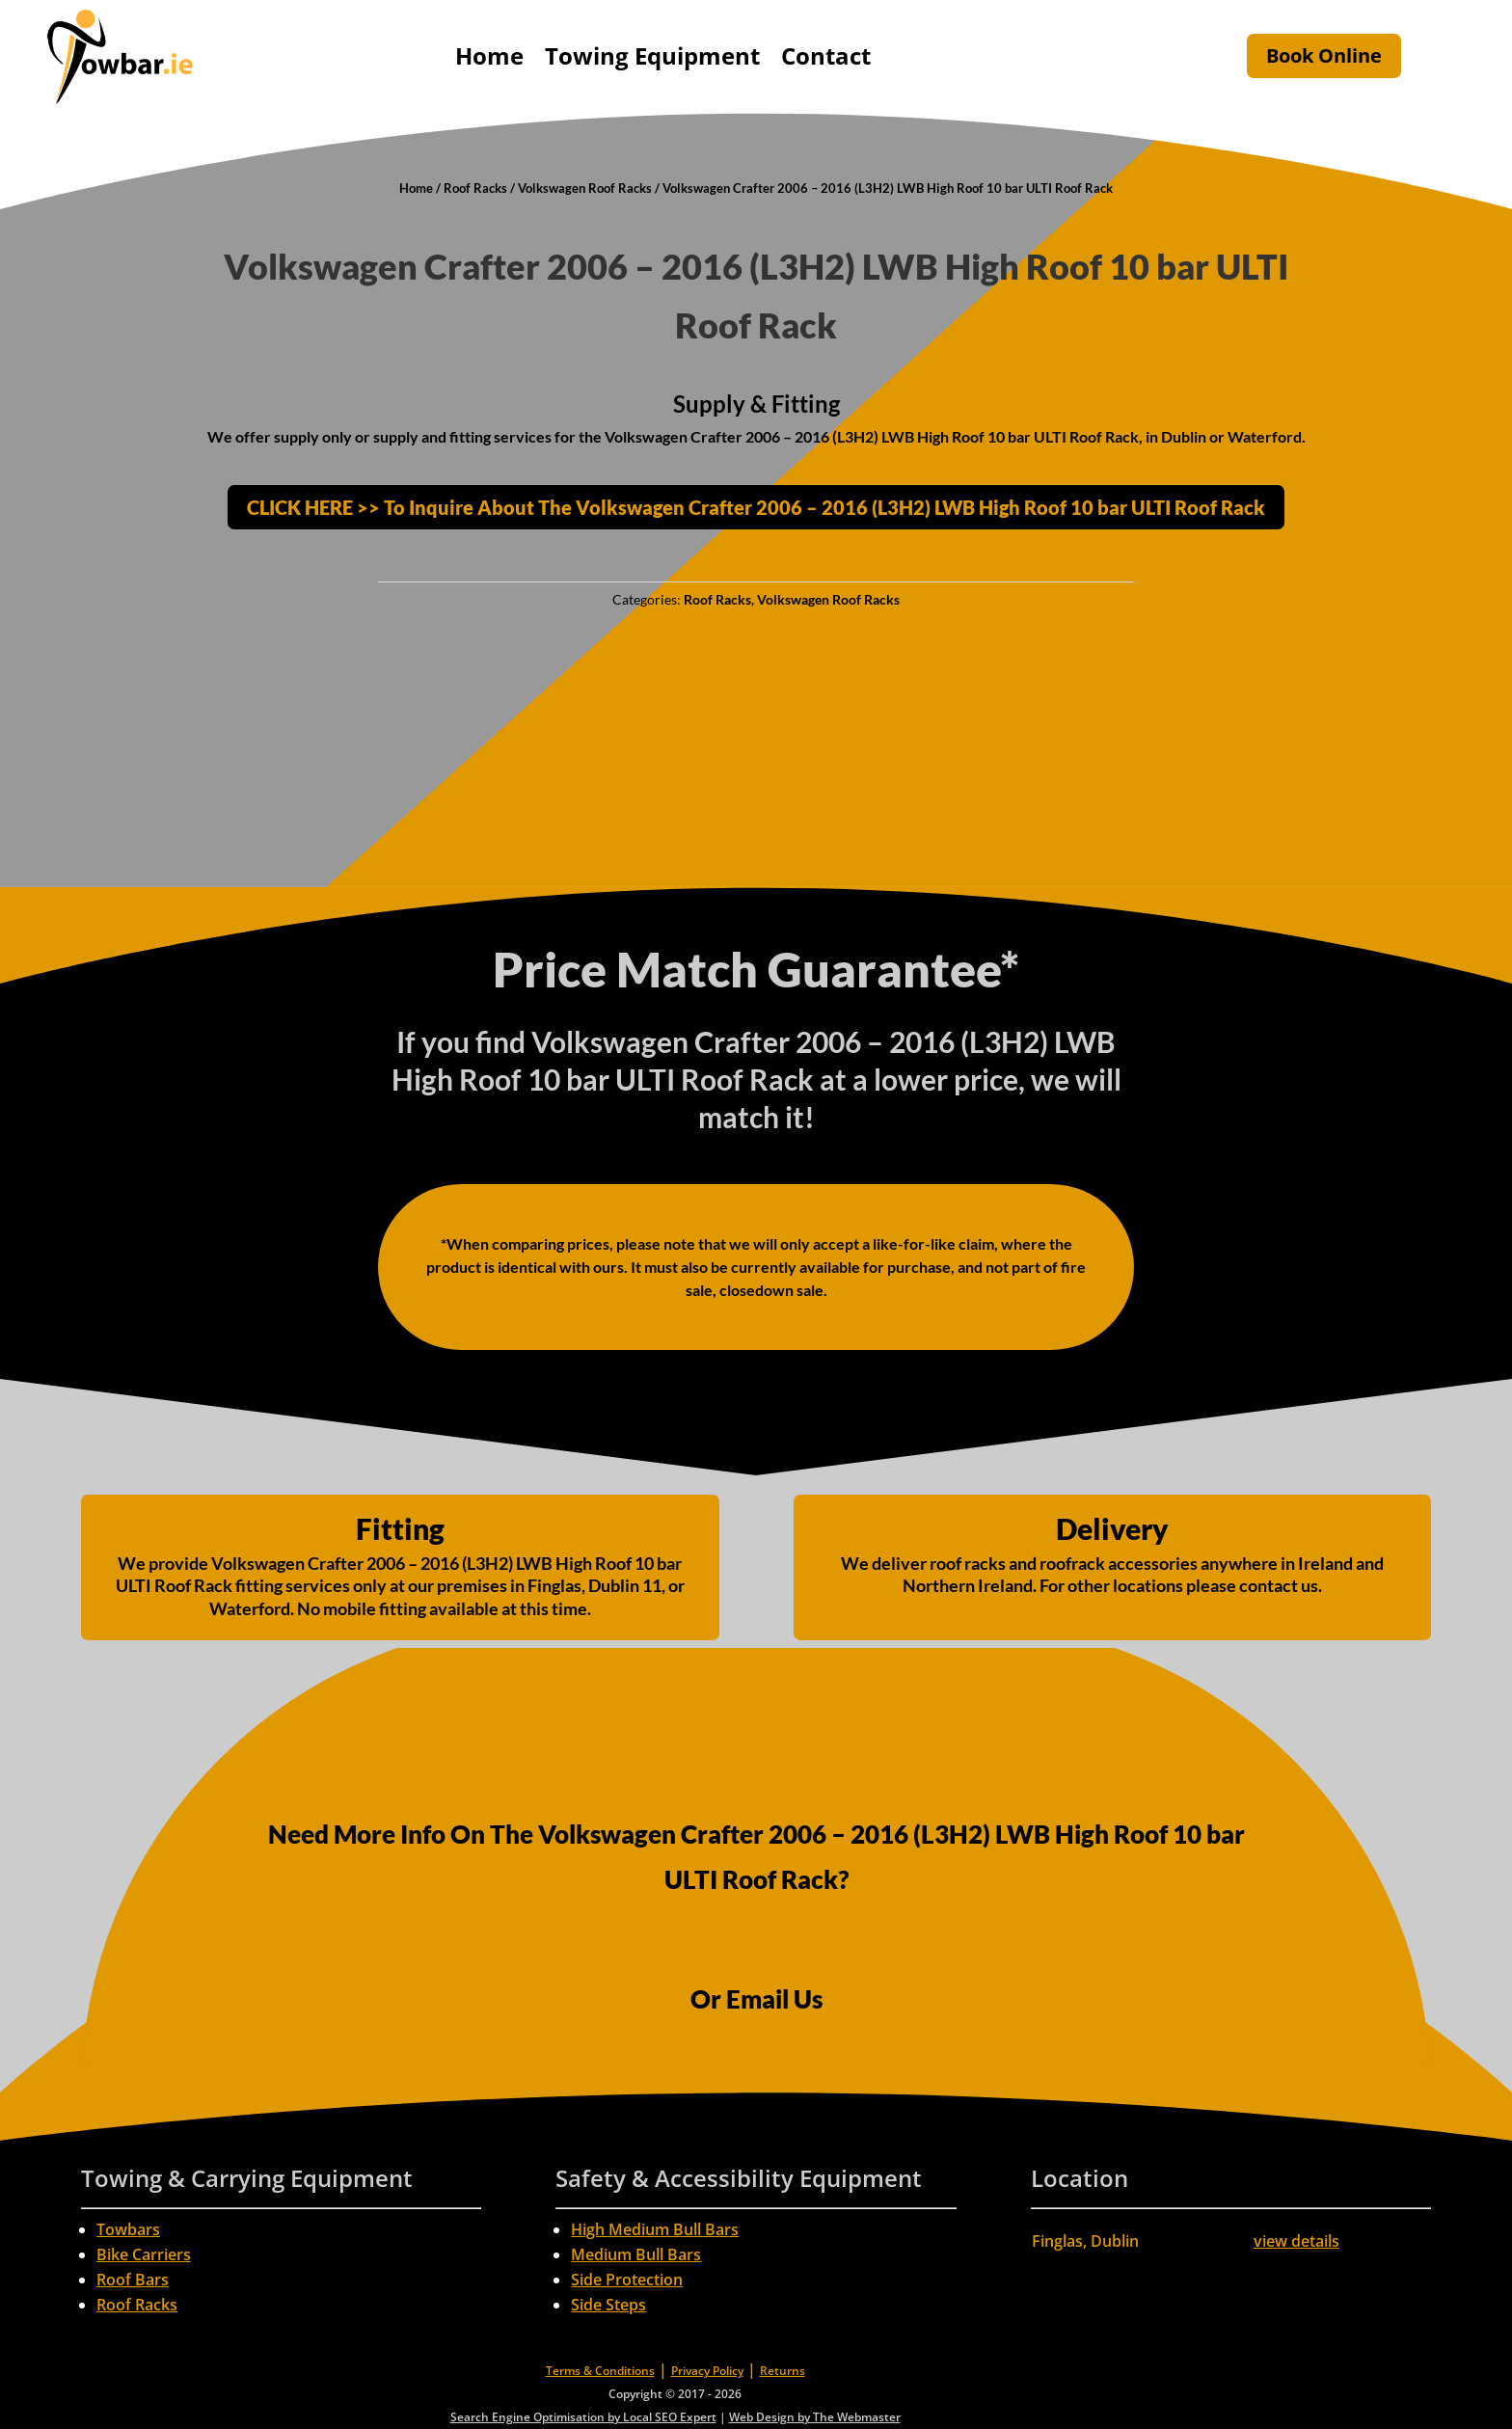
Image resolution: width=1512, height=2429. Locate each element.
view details (1296, 2241)
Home (489, 55)
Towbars (128, 2229)
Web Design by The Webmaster (815, 2417)
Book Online (1324, 55)
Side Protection (627, 2279)
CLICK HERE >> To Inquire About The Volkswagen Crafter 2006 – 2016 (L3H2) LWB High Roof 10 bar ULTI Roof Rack (756, 507)
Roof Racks (475, 188)
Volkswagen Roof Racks (585, 188)
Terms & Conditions (600, 2370)
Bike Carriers (143, 2254)
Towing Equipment (652, 55)
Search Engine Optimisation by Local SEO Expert (583, 2417)
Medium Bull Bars (636, 2254)
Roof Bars (132, 2279)
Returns (782, 2370)
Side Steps (608, 2304)
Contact (826, 55)
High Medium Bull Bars (655, 2229)
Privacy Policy (707, 2370)
